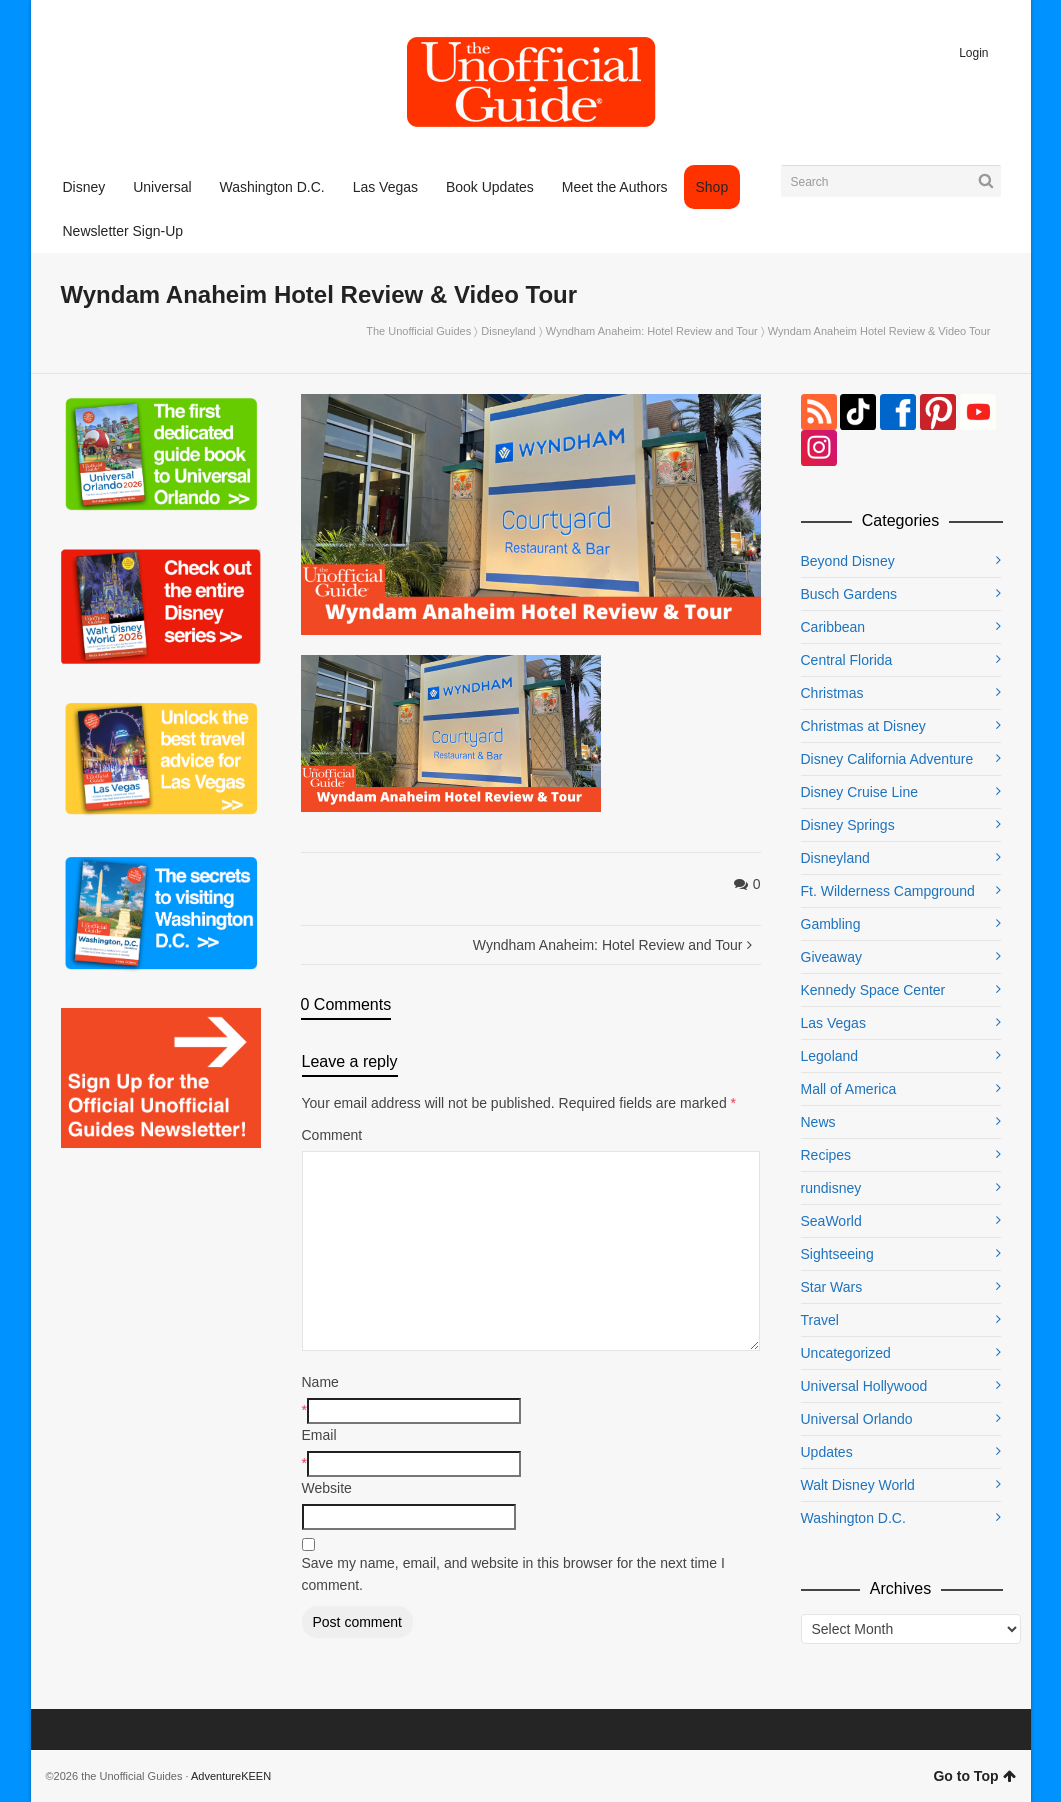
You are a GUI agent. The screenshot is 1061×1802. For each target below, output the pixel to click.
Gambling (831, 924)
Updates (827, 1452)
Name (320, 1382)
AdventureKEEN (231, 1776)
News (818, 1122)
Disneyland (508, 331)
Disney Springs (848, 825)
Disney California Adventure (887, 759)
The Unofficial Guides (418, 331)
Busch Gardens (849, 594)
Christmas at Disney (863, 726)
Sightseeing (837, 1254)
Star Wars (832, 1287)
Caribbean (833, 627)
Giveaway (831, 957)
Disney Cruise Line (860, 792)
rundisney (831, 1188)
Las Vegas (833, 1023)
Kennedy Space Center (873, 990)
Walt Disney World (858, 1485)
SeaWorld (831, 1221)
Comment (332, 1135)
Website (327, 1488)
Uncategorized (846, 1353)
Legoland (830, 1056)
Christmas (832, 693)
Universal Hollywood (864, 1386)
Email (319, 1435)
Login (973, 53)
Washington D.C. (853, 1518)
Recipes (826, 1155)
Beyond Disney (848, 561)
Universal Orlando (857, 1419)
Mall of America (849, 1089)
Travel (820, 1320)
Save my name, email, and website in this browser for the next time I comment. (513, 1574)
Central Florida (847, 660)
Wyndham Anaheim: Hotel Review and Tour (652, 331)
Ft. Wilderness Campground (888, 891)
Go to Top (974, 1776)
